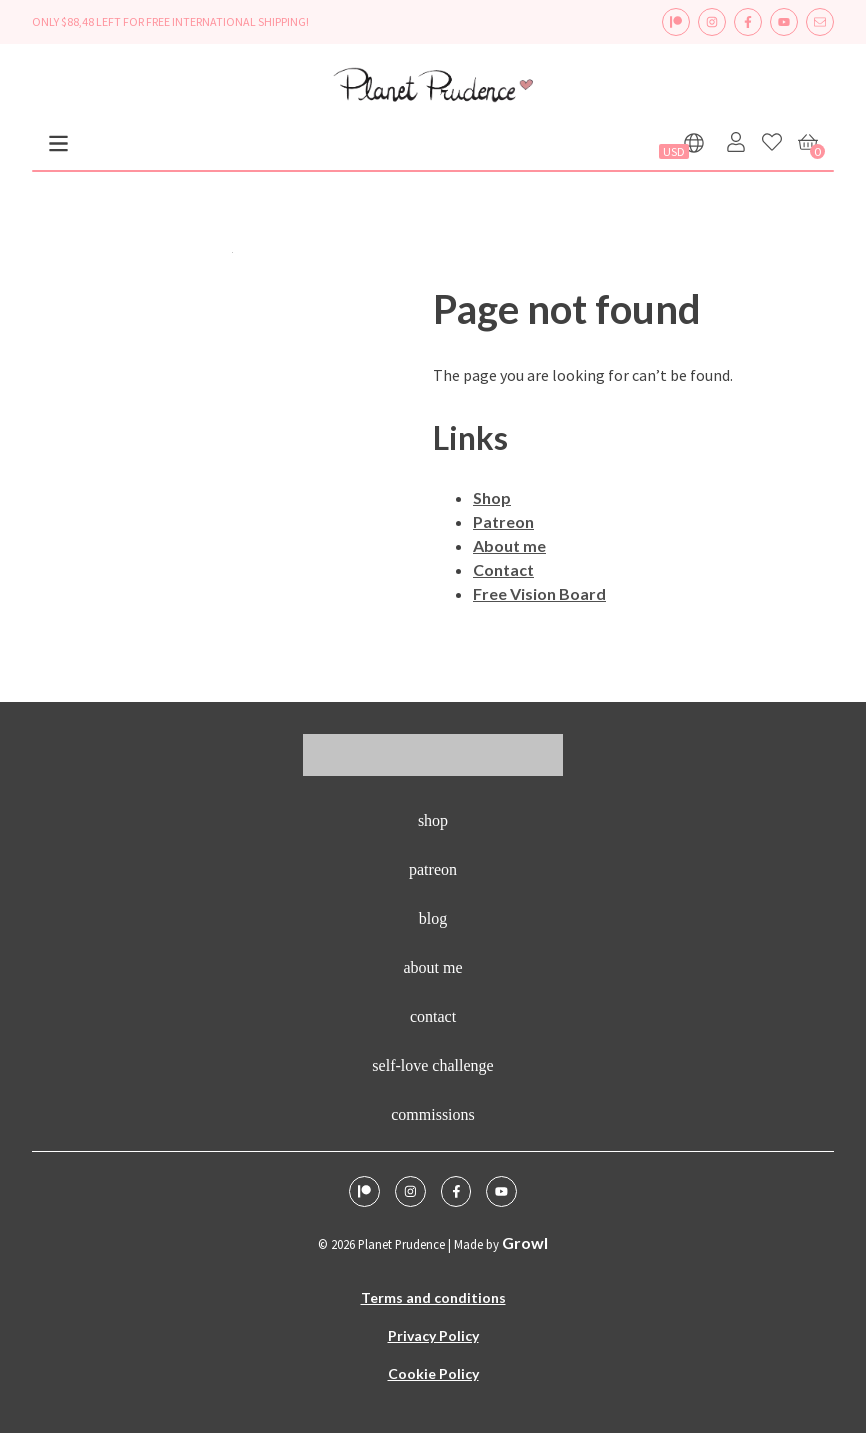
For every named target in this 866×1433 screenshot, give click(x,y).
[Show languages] (694, 143)
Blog (433, 918)
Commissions (433, 1114)
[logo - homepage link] (433, 88)
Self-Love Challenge (432, 1065)
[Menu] (58, 143)
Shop (492, 497)
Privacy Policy (433, 1335)
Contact (503, 569)
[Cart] (808, 142)
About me (509, 545)
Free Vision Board (539, 593)
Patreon (503, 521)
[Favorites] (772, 142)
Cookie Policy (433, 1373)
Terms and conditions (433, 1297)
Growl (525, 1242)
